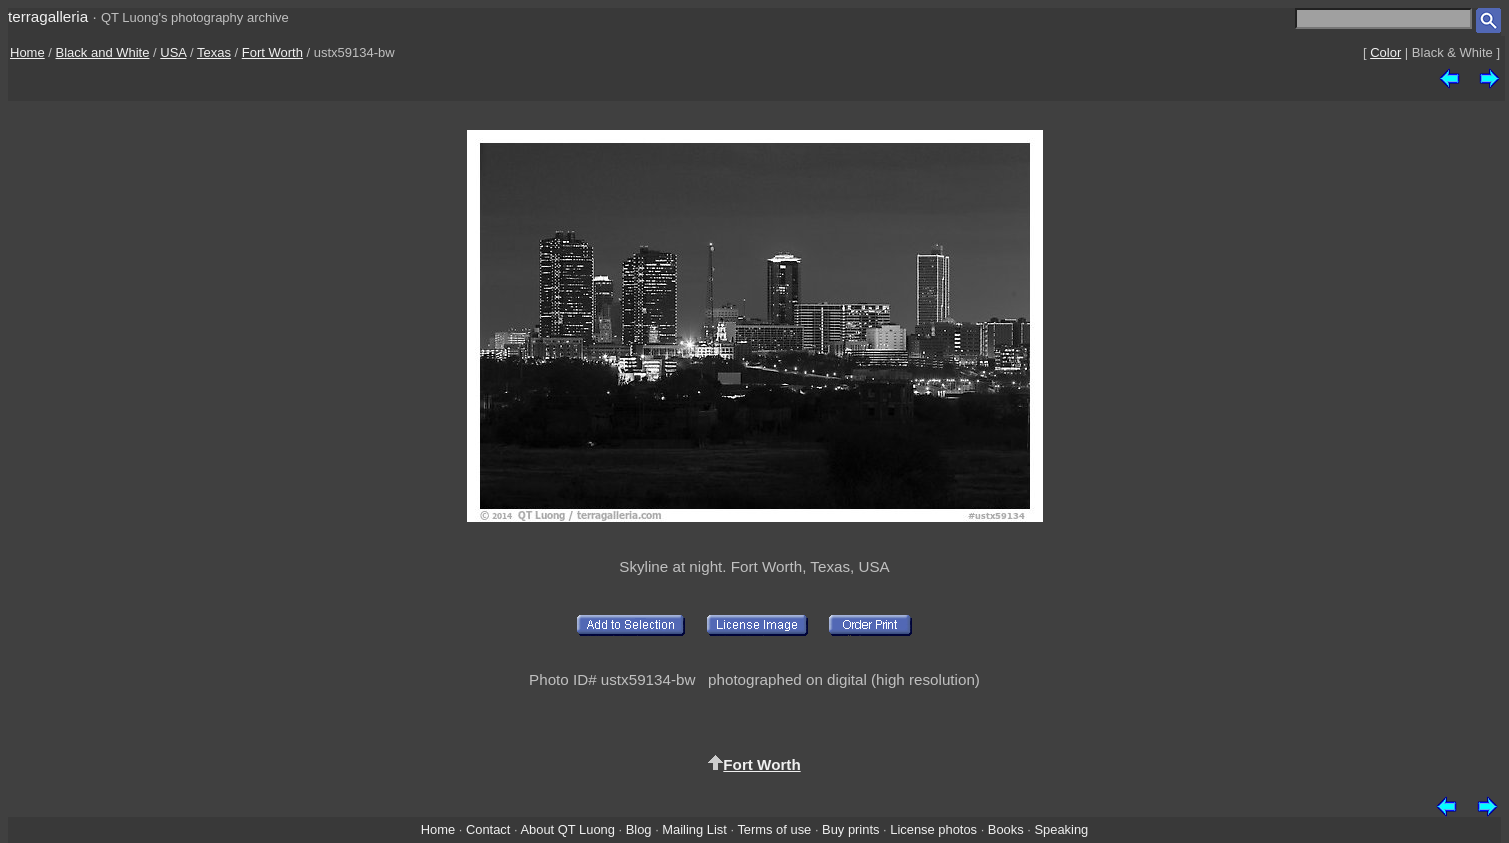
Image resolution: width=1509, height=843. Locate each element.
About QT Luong (567, 829)
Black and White (103, 52)
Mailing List (694, 829)
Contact (488, 829)
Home (27, 52)
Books (1006, 829)
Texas (214, 52)
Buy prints (850, 829)
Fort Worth (272, 52)
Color (1385, 52)
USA (173, 52)
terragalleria (48, 16)
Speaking (1061, 829)
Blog (639, 829)
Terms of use (774, 829)
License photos (933, 829)
